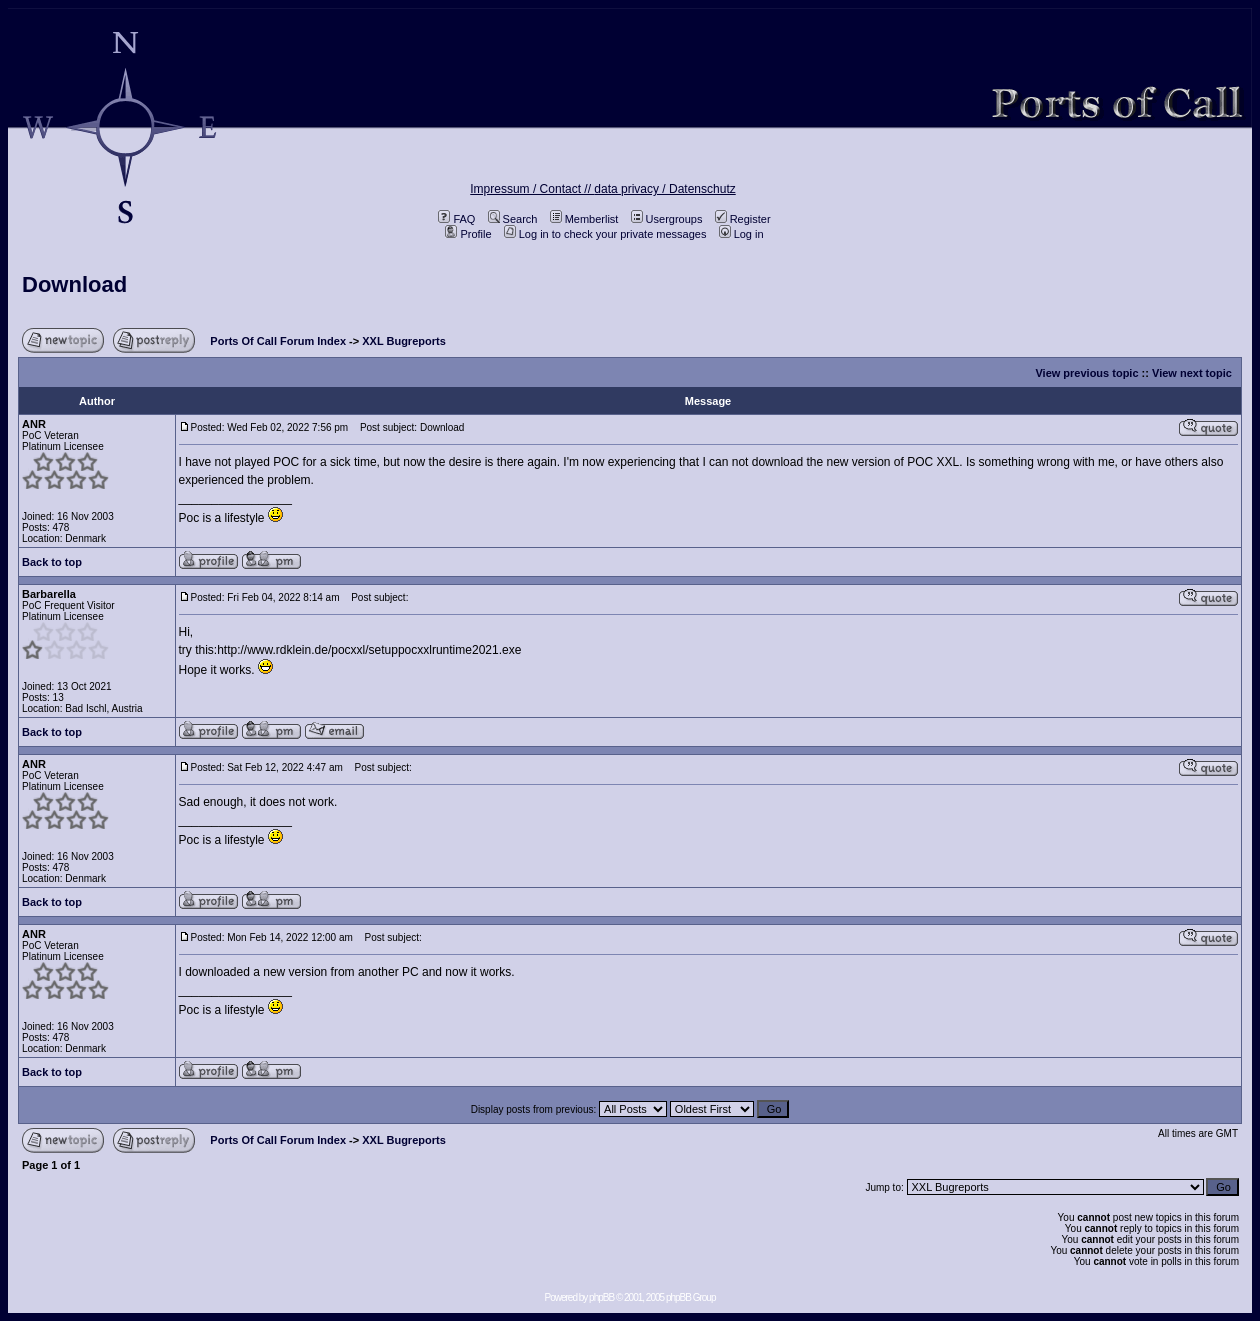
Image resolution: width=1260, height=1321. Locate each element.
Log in (741, 234)
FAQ (456, 219)
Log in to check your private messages (605, 234)
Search (513, 219)
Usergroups (667, 219)
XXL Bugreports (404, 341)
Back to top (52, 562)
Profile (468, 234)
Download (74, 284)
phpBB (601, 1297)
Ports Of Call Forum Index (278, 341)
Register (743, 219)
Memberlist (584, 219)
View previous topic (1086, 373)
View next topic (1192, 373)
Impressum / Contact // (532, 189)
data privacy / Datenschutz (664, 189)
